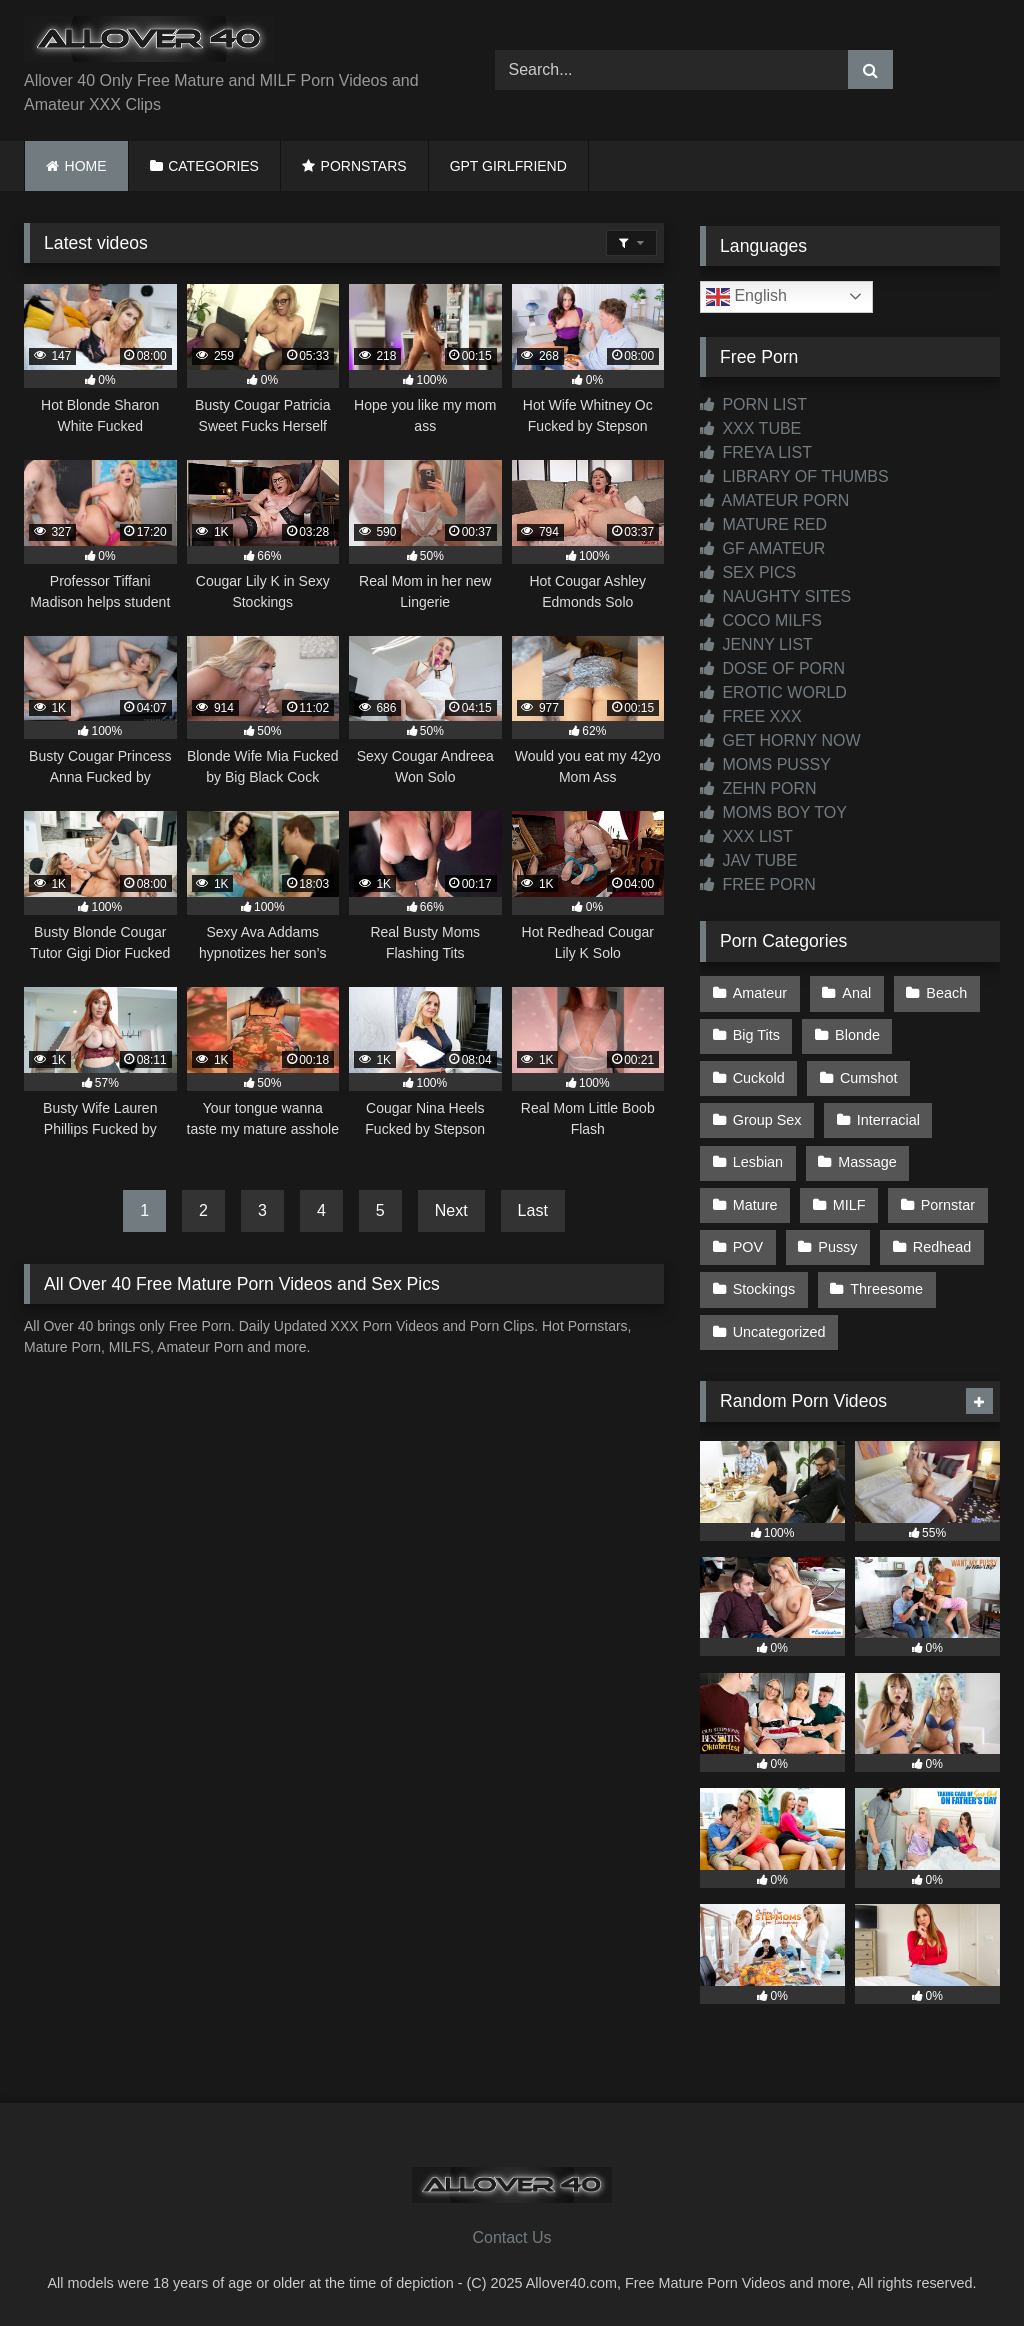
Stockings (764, 1289)
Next (451, 1210)
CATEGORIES (213, 166)
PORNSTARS (364, 166)
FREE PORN (758, 884)
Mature (755, 1205)
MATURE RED (763, 524)
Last (533, 1210)
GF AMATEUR (762, 548)
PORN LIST (753, 404)
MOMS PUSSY (765, 764)
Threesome (886, 1289)
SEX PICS (748, 572)
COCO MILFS (761, 620)
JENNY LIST (756, 644)
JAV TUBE (748, 860)
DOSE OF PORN (772, 668)
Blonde (857, 1035)
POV (748, 1247)
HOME (86, 166)
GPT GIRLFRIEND (508, 166)
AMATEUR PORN (774, 500)
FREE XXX (751, 716)
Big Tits (756, 1035)
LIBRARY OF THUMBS (794, 476)
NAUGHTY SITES (775, 596)
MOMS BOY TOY (773, 812)
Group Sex (767, 1120)
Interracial (888, 1120)
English (746, 297)
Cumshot (869, 1078)
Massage (867, 1162)
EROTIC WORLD (773, 692)
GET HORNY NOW (780, 740)
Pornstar (948, 1205)
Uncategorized (779, 1332)
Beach (946, 993)
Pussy (837, 1247)
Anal (856, 993)
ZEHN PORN (758, 788)
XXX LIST (746, 836)
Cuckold (759, 1078)
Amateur (760, 993)
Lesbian (758, 1162)
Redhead (942, 1247)
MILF (849, 1205)
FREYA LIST (756, 452)
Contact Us (511, 2237)
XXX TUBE (750, 428)
